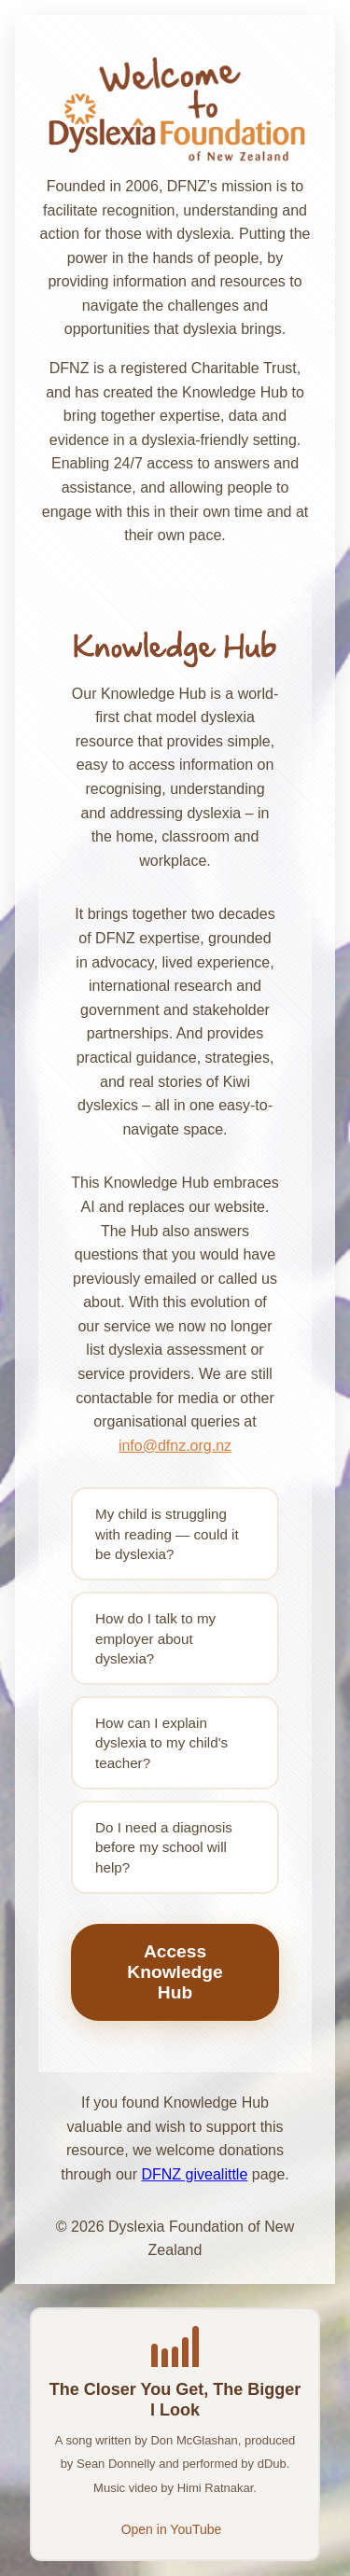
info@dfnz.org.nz (175, 1446)
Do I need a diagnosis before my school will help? (163, 1847)
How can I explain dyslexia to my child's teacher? (161, 1743)
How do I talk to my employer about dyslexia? (155, 1638)
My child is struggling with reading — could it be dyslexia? (167, 1534)
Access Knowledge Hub (174, 1972)
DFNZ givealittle (194, 2174)
